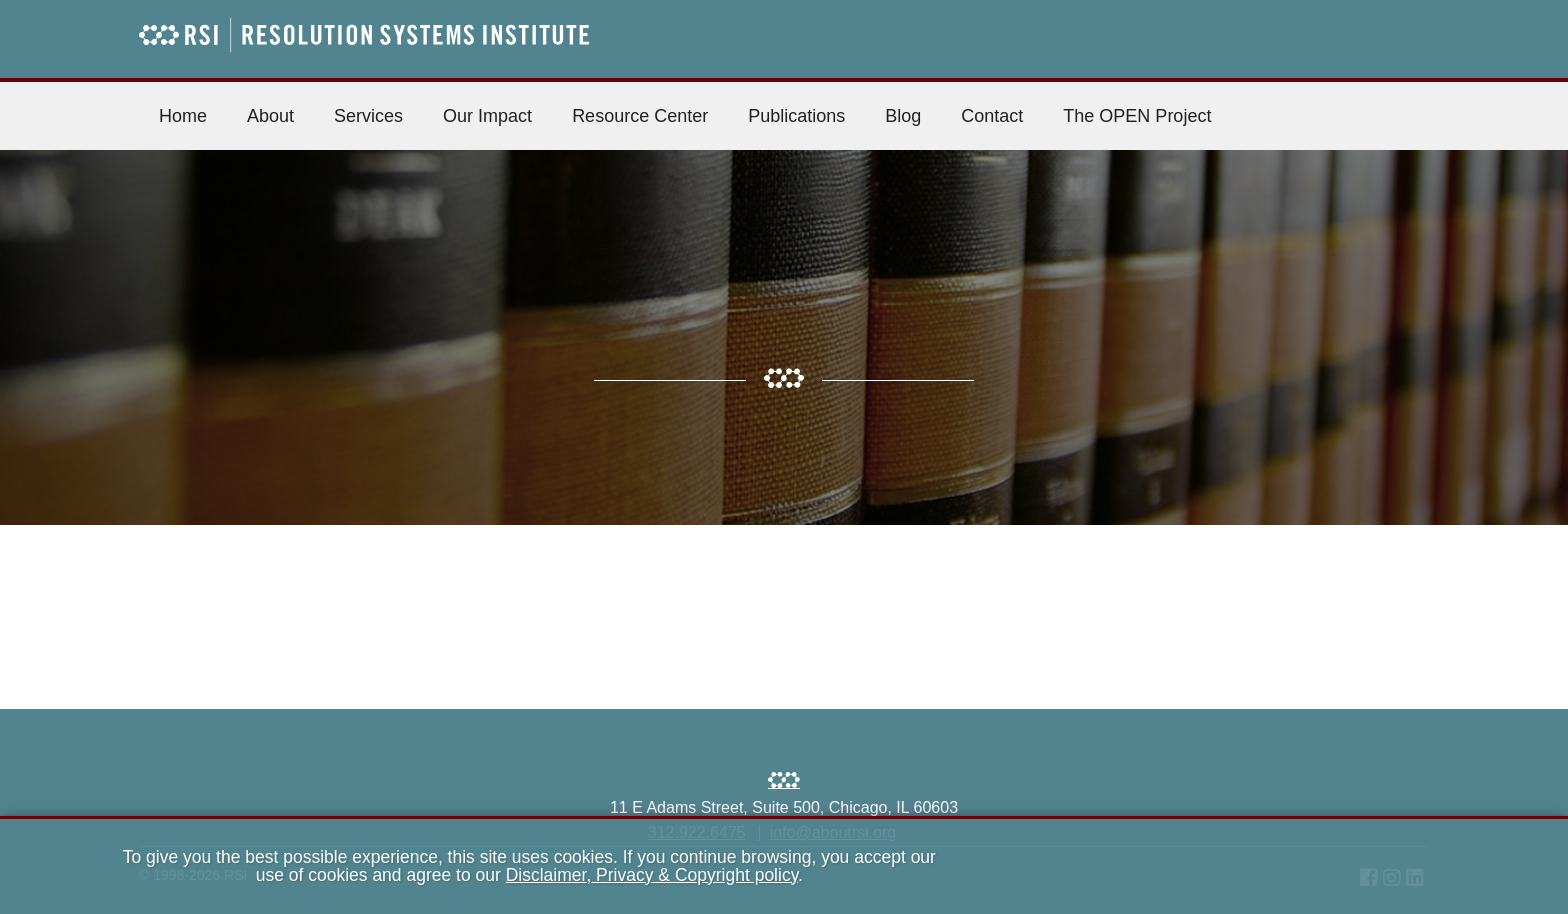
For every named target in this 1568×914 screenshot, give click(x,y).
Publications (796, 116)
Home (183, 116)
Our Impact (487, 116)
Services (368, 116)
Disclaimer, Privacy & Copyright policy (652, 875)
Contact (992, 116)
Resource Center (640, 116)
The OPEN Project (1137, 116)
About (270, 116)
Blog (903, 116)
